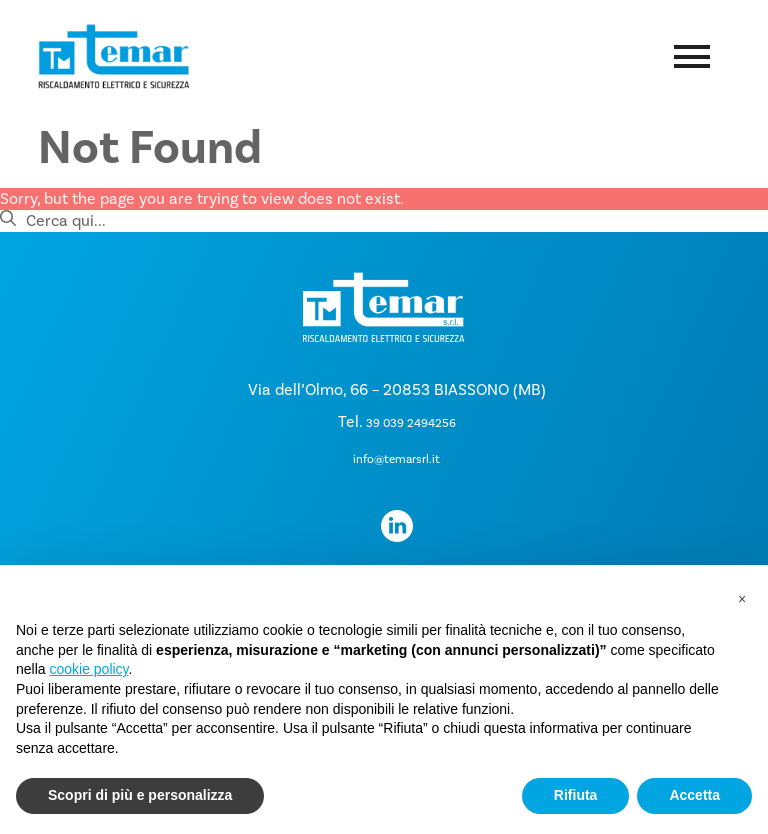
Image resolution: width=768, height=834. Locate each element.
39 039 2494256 (411, 423)
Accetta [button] (694, 795)
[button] (742, 597)
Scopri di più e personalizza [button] (140, 795)
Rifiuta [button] (576, 795)
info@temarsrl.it (396, 459)
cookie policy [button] (88, 669)
